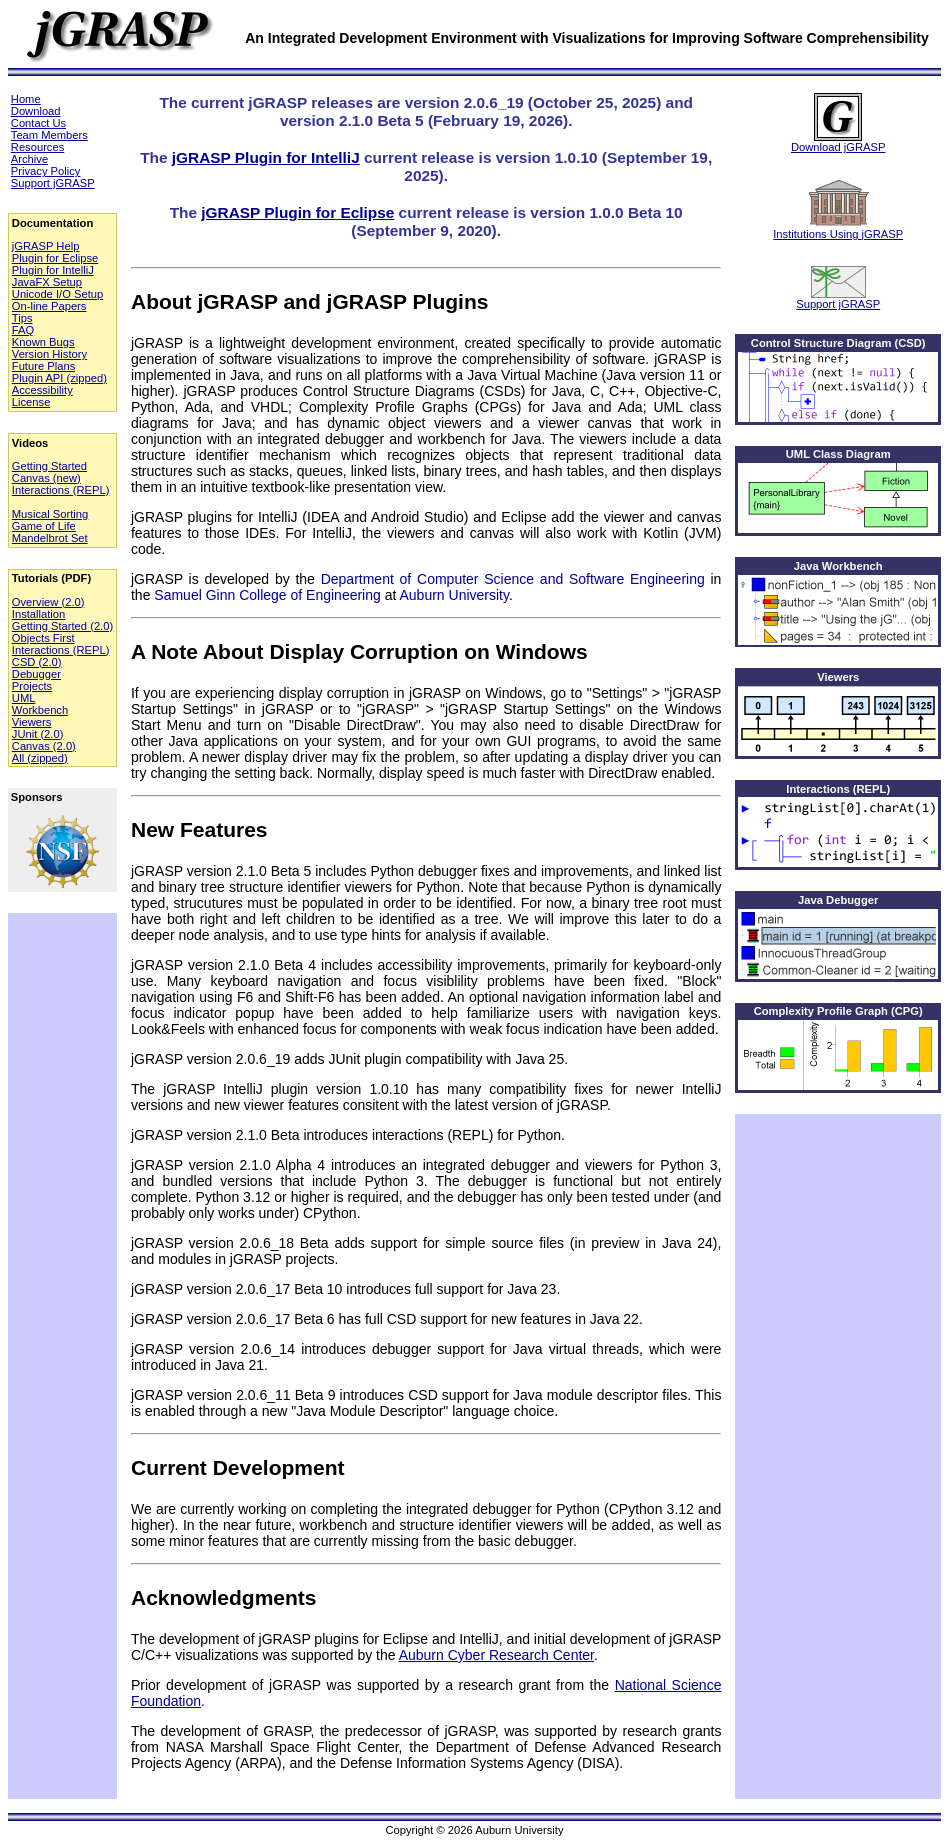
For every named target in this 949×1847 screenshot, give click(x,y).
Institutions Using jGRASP (838, 210)
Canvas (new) (46, 478)
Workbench (40, 710)
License (31, 402)
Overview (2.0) (48, 602)
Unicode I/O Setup (57, 294)
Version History (49, 354)
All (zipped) (40, 758)
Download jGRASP (838, 123)
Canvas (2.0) (44, 746)
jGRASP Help (46, 246)
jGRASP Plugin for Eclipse (297, 212)
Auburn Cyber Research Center (496, 1655)
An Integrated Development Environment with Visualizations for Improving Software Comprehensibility (587, 38)
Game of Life (44, 526)
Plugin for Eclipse (55, 258)
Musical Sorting (50, 514)
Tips (22, 318)
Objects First (43, 638)
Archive (29, 159)
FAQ (23, 330)
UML (24, 698)
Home (26, 99)
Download (36, 111)
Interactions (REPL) (61, 490)
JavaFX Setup (47, 282)
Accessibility (42, 390)
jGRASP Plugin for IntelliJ (266, 157)
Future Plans (43, 366)
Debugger (36, 674)
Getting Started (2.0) (62, 626)
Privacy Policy (46, 171)
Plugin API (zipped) (59, 378)
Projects (32, 686)
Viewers (32, 722)
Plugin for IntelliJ (53, 270)
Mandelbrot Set (50, 538)
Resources (37, 147)
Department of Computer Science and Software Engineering (513, 579)
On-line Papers (49, 306)
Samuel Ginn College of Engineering (267, 595)
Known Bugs (43, 342)
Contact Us (38, 123)
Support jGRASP (53, 183)
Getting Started (49, 466)
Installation (39, 614)
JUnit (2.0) (38, 734)
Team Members (49, 135)
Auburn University (454, 595)
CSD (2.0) (37, 662)
